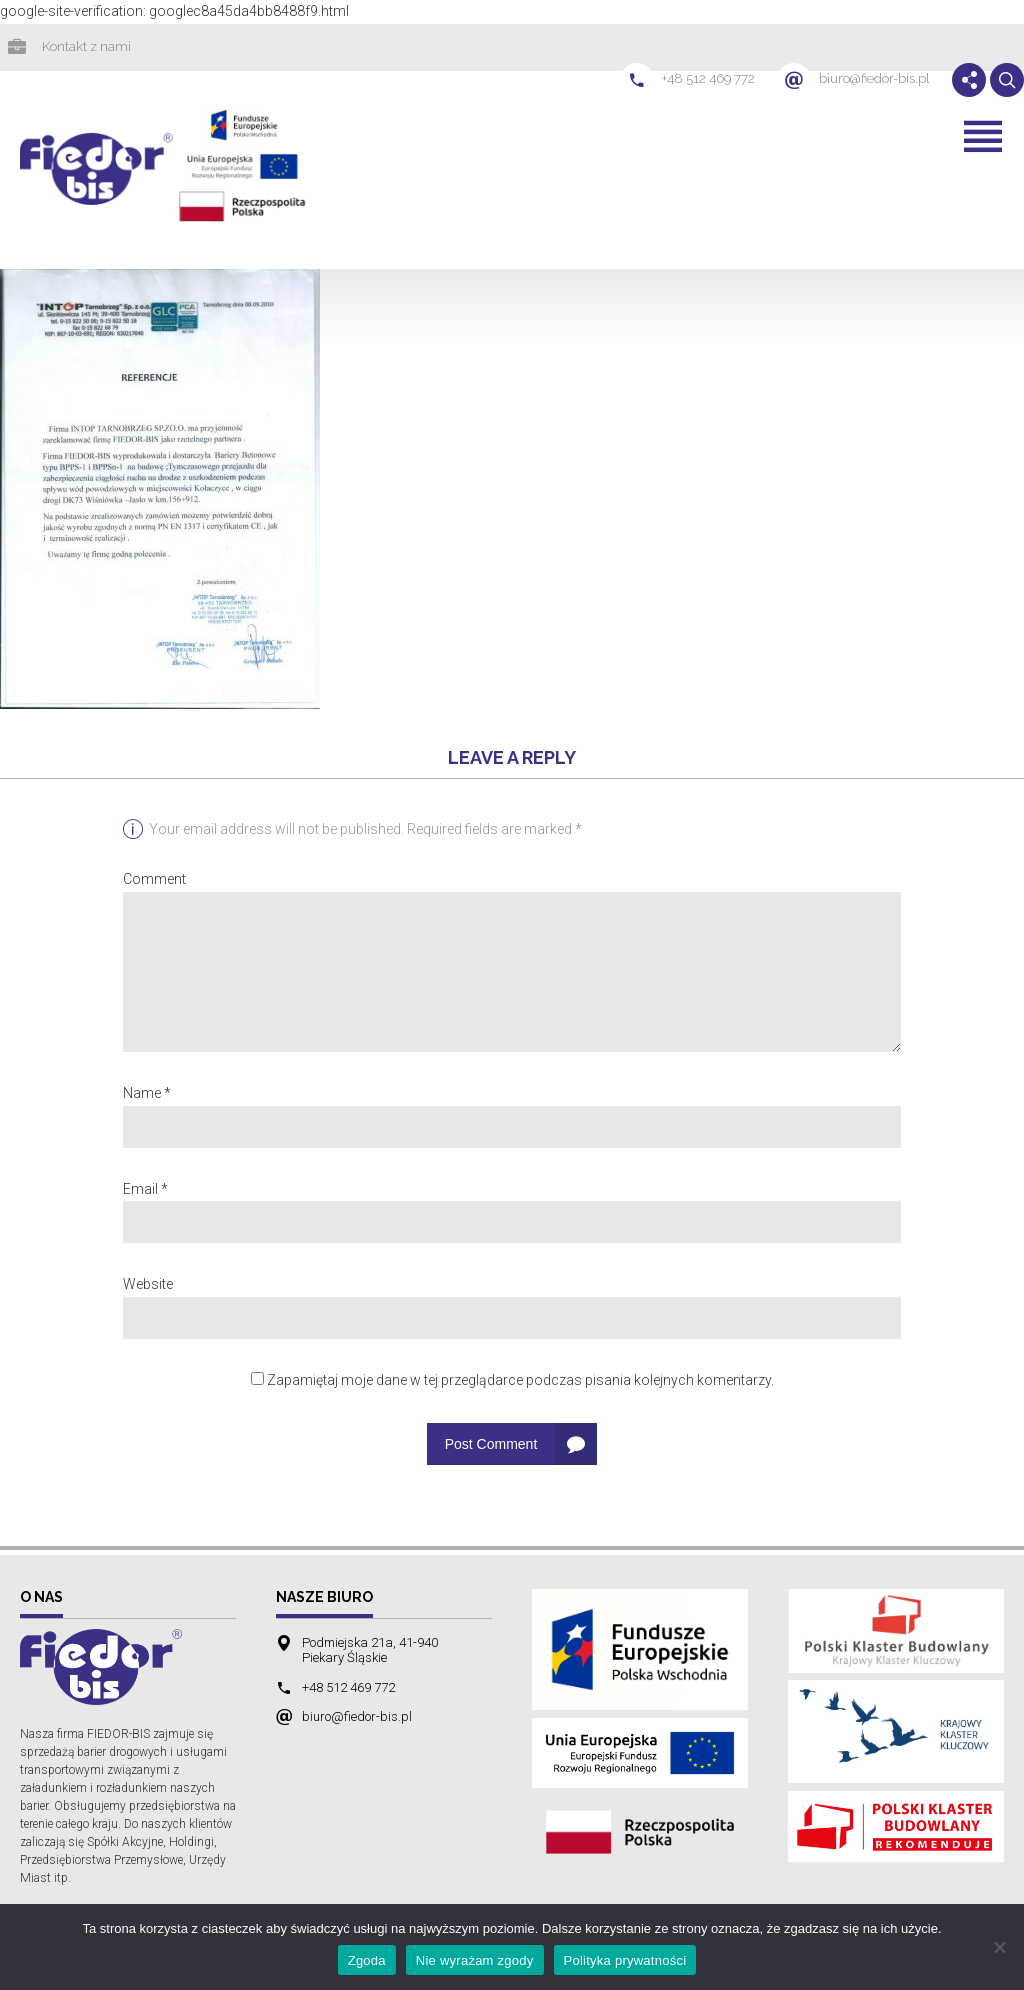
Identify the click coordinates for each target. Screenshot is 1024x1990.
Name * (147, 1095)
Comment (154, 881)
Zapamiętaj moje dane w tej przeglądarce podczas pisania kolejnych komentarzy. (520, 1382)
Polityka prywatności (625, 1960)
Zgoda (367, 1960)
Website (148, 1286)
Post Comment (491, 1446)
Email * (145, 1191)
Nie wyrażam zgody (475, 1960)
